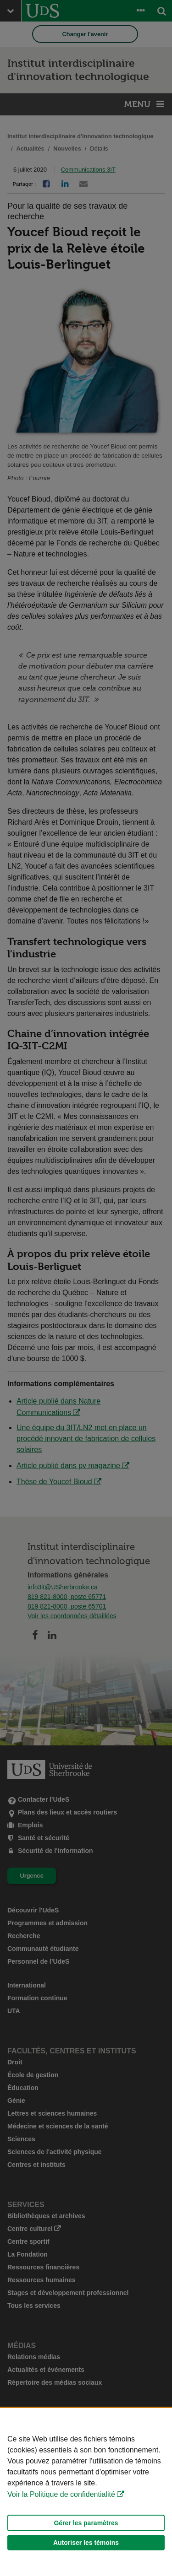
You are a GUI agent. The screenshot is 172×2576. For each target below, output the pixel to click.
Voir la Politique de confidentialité (61, 2494)
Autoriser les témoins (86, 2542)
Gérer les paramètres (86, 2523)
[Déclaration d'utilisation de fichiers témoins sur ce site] (86, 2492)
